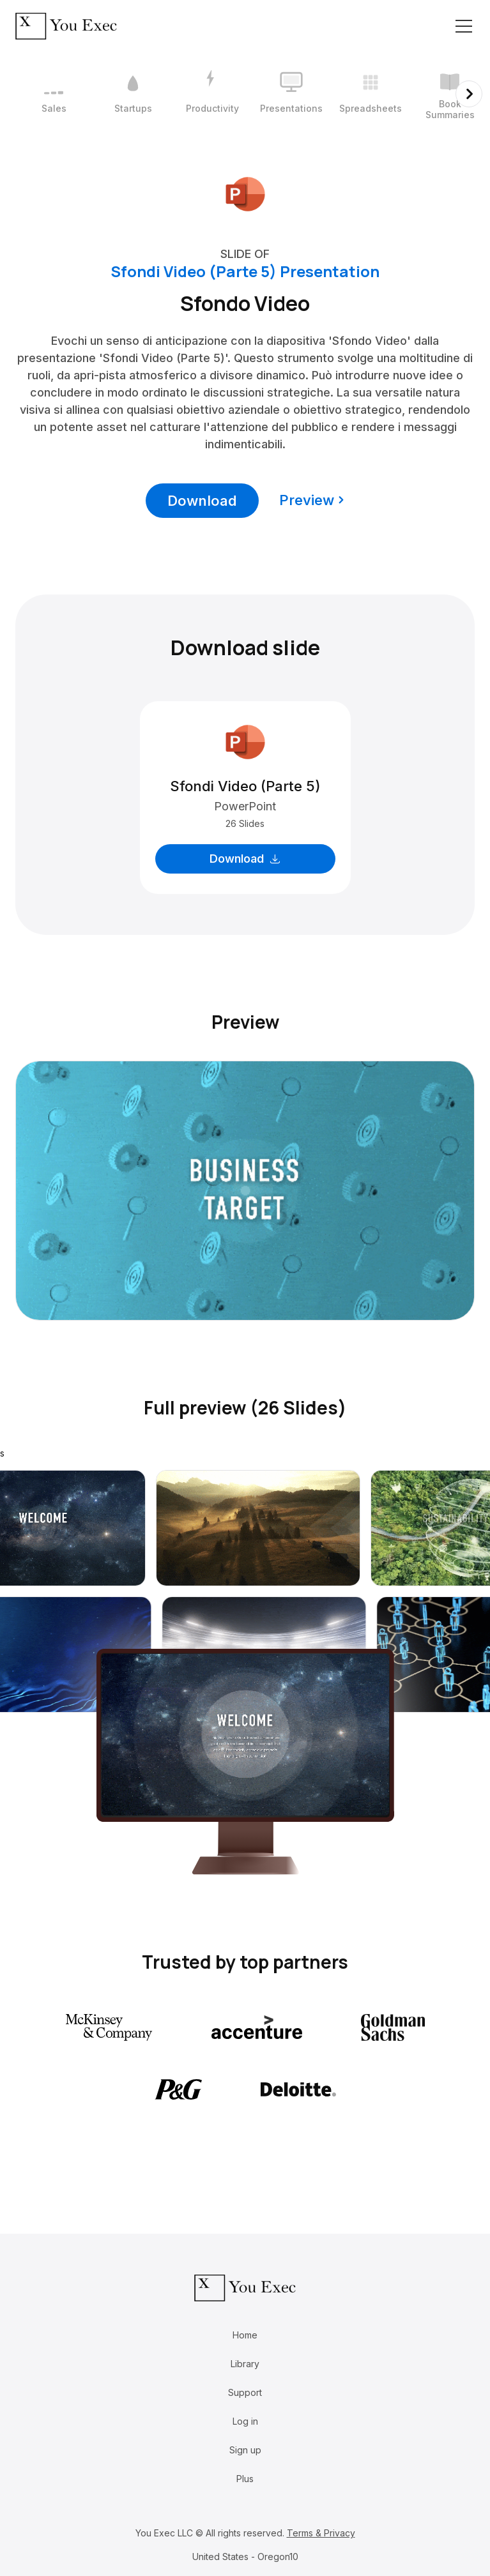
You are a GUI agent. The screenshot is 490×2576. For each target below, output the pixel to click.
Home (245, 2335)
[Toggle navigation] (464, 26)
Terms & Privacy (321, 2532)
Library (245, 2363)
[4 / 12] (291, 94)
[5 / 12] (370, 94)
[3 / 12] (212, 94)
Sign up (245, 2449)
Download (202, 500)
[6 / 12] (449, 94)
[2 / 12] (133, 94)
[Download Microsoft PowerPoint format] (245, 193)
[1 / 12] (53, 94)
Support (245, 2392)
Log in (245, 2421)
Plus (245, 2478)
